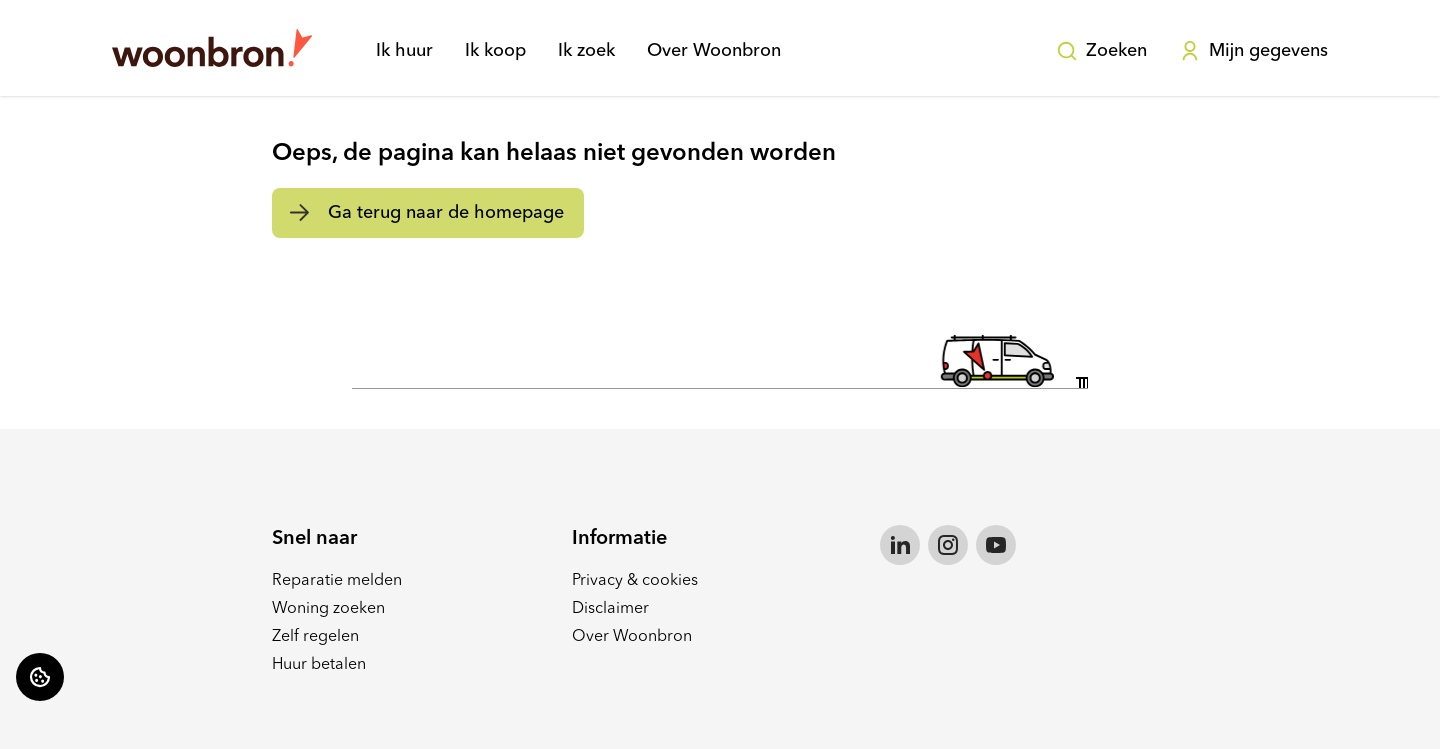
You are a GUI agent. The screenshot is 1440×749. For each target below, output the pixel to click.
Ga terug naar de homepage (446, 213)
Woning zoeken (328, 609)
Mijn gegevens (1253, 51)
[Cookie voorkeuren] (40, 677)
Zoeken (1101, 51)
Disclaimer (610, 609)
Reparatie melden (337, 581)
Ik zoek (586, 51)
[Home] (212, 48)
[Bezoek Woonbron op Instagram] (948, 545)
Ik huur (404, 51)
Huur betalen (319, 665)
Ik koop (495, 51)
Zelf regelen (315, 637)
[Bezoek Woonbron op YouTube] (996, 545)
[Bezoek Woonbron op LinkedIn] (900, 545)
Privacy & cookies (635, 581)
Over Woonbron (714, 51)
